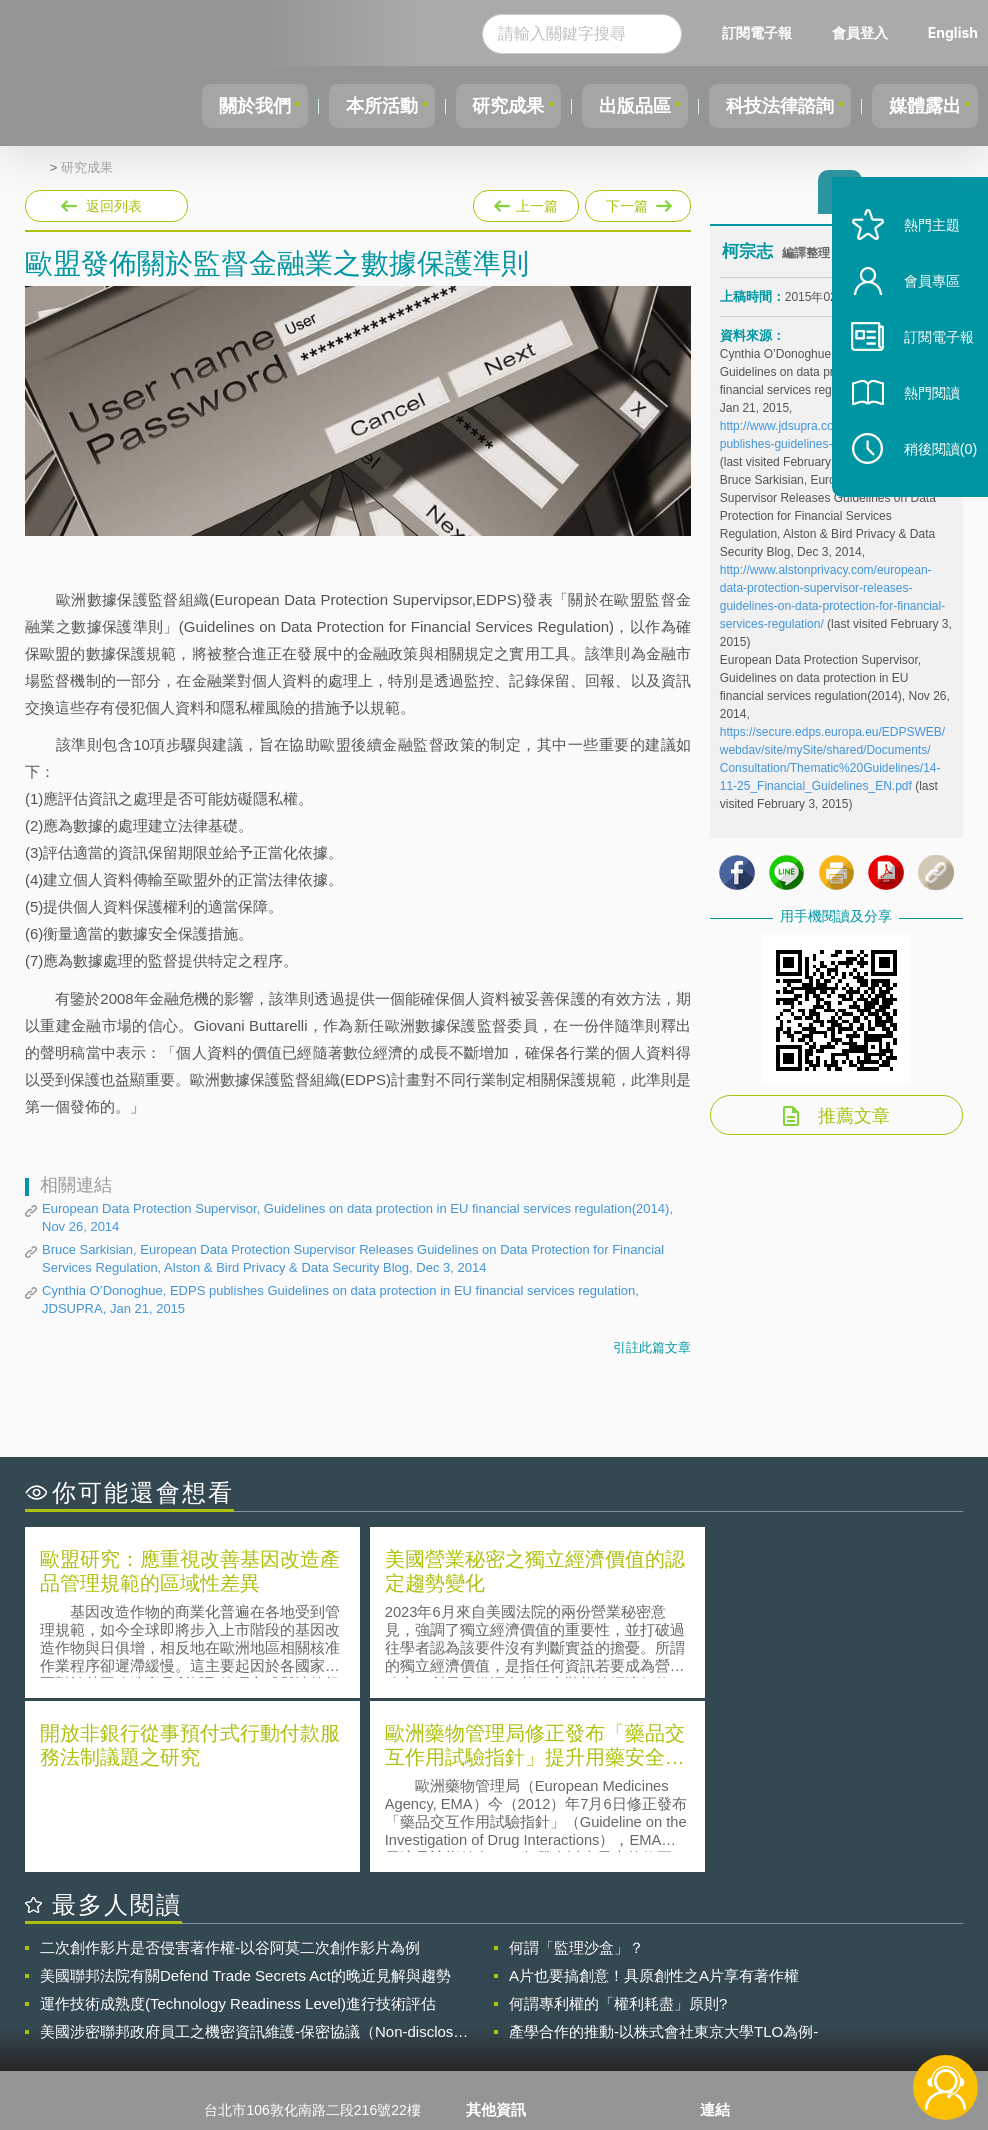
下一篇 (636, 202)
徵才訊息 (506, 1992)
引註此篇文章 (652, 1347)
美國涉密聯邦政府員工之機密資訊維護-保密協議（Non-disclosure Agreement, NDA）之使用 (257, 1856)
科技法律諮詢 (771, 106)
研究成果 (487, 106)
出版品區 (620, 106)
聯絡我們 (506, 2020)
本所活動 (354, 106)
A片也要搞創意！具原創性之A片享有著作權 (654, 1799)
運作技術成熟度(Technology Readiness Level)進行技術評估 (238, 1827)
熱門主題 (920, 252)
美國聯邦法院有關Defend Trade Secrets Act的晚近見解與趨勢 (245, 1799)
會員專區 (920, 308)
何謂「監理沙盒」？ (576, 1771)
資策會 (733, 1964)
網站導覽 (506, 2048)
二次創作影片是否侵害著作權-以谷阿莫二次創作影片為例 (230, 1771)
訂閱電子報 (757, 32)
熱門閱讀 (920, 420)
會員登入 (860, 32)
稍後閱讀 (929, 476)
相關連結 (831, 1964)
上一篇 (526, 202)
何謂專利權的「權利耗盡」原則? (618, 1827)
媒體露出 (922, 106)
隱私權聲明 (513, 1964)
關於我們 (221, 106)
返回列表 (114, 206)
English (953, 32)
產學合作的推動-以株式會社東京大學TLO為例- (663, 1855)
